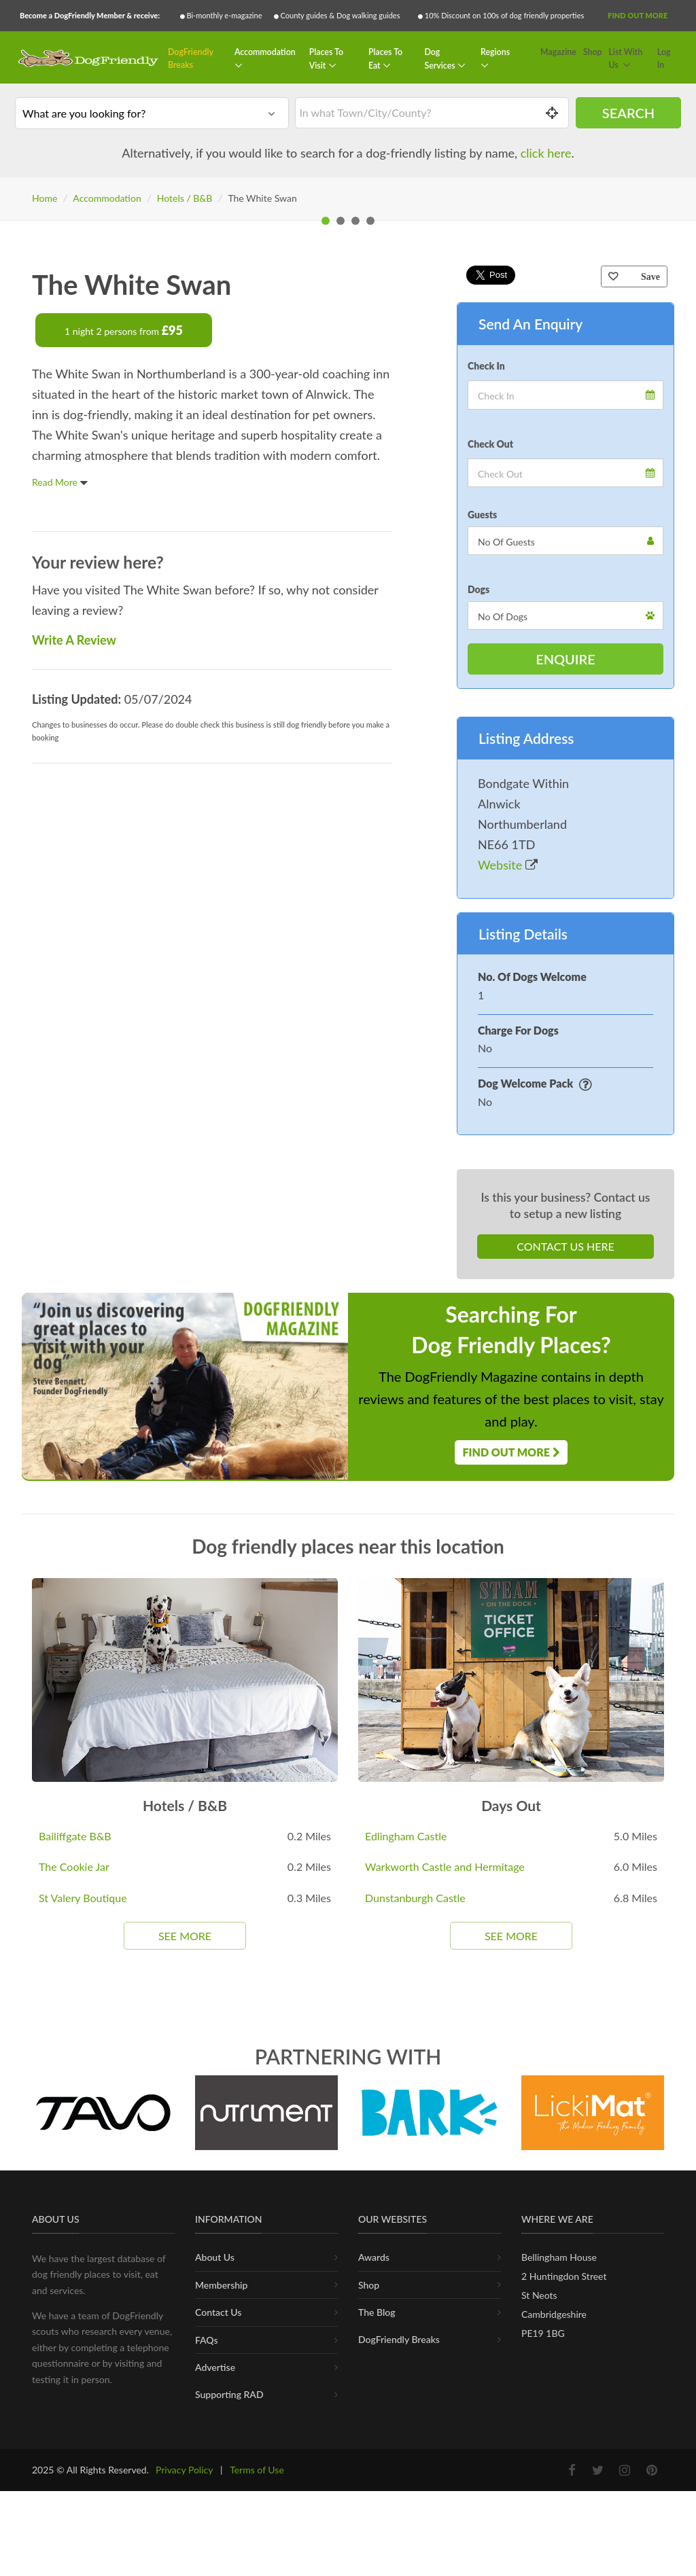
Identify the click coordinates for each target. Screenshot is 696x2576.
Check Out (490, 775)
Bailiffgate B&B (75, 2167)
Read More (60, 814)
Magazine (558, 52)
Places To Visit (326, 59)
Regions (495, 52)
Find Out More (637, 15)
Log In (664, 59)
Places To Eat (385, 59)
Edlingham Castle (406, 2167)
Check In (486, 697)
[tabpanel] (348, 374)
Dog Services (440, 59)
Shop (592, 52)
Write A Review (74, 971)
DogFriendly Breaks (190, 59)
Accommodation (265, 52)
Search (628, 113)
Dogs (478, 921)
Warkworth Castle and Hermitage (445, 2198)
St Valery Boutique (83, 2229)
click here (546, 152)
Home (44, 198)
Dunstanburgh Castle (415, 2229)
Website (508, 1196)
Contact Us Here (565, 1577)
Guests (482, 847)
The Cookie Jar (74, 2198)
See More (184, 2267)
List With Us (625, 59)
